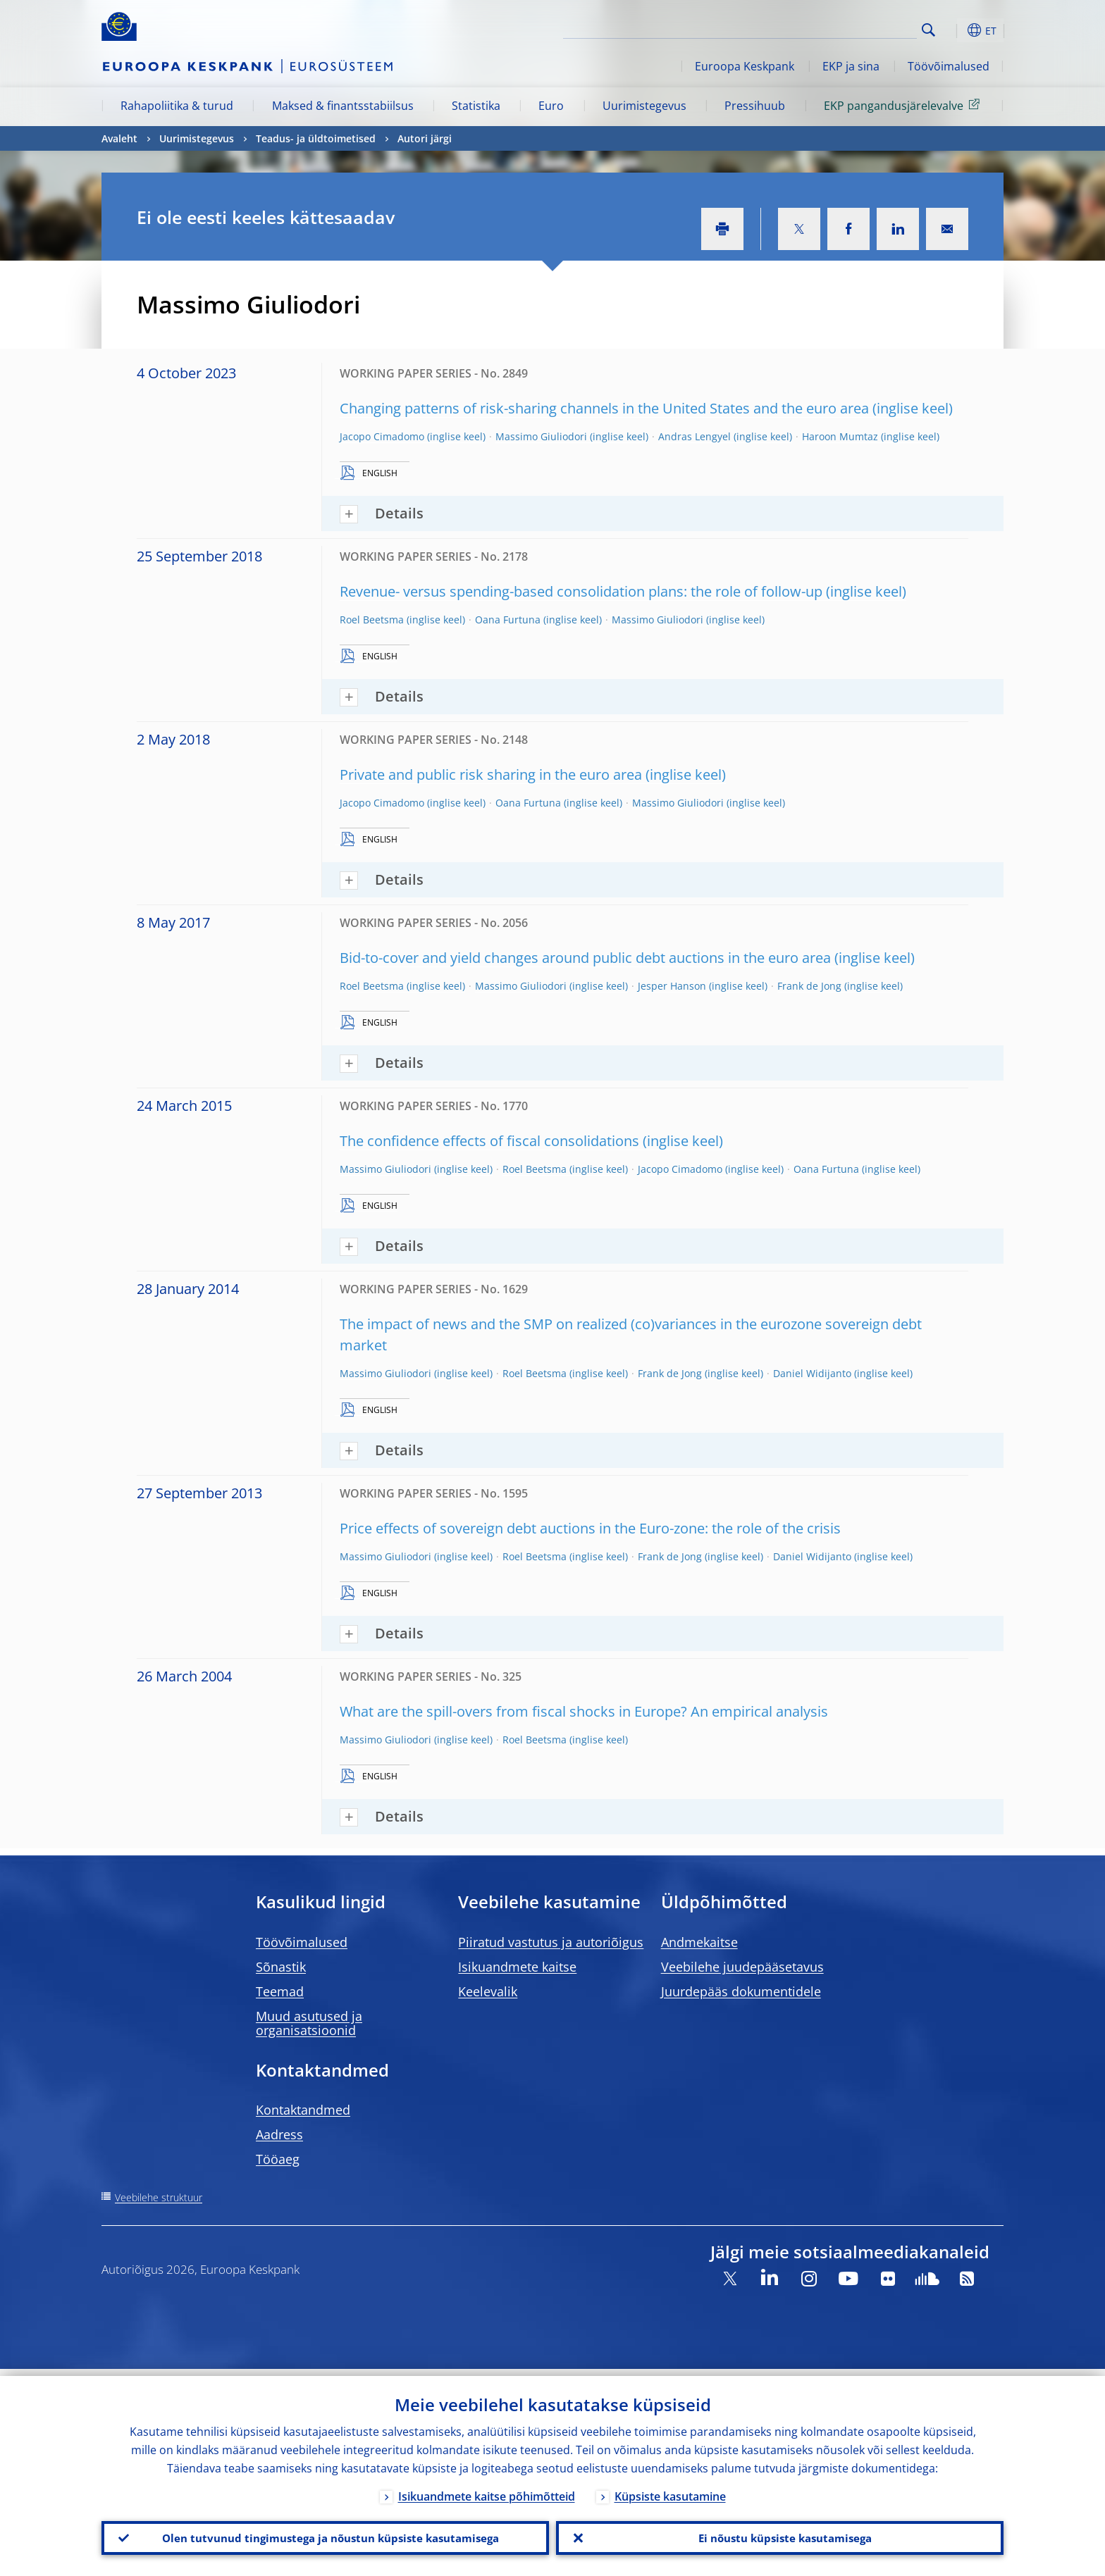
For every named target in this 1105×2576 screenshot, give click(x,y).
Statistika (476, 105)
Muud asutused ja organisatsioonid (309, 2023)
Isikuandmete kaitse (517, 1966)
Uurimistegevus (644, 105)
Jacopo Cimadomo (382, 436)
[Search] (846, 28)
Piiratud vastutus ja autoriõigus (550, 1942)
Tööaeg (278, 2159)
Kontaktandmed (303, 2109)
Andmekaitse (699, 1942)
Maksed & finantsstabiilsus (343, 105)
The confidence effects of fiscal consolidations (489, 1140)
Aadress (279, 2134)
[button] (954, 30)
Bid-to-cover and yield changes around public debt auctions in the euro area (585, 957)
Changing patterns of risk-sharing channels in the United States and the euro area (604, 408)
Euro (551, 105)
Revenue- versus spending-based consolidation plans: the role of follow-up (581, 591)
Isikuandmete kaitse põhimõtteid (486, 2489)
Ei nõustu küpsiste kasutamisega (779, 2534)
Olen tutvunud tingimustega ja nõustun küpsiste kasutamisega (325, 2534)
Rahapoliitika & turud (177, 105)
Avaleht (119, 138)
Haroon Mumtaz (840, 436)
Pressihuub (754, 105)
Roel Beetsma (372, 619)
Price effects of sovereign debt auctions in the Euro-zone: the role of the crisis (590, 1528)
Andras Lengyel (694, 436)
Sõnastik (281, 1966)
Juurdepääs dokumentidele (741, 1991)
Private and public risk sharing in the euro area (491, 774)
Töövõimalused (948, 66)
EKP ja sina (850, 66)
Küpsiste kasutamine (670, 2489)
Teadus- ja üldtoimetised (316, 138)
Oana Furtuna (508, 619)
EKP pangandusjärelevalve (904, 105)
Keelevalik (487, 1991)
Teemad (280, 1991)
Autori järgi (424, 138)
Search (928, 30)
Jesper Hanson (672, 986)
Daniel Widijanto (812, 1373)
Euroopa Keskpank (744, 66)
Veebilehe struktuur (158, 2197)
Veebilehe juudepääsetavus (742, 1966)
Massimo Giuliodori (541, 436)
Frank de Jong (809, 986)
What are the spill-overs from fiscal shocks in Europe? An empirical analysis (584, 1711)
